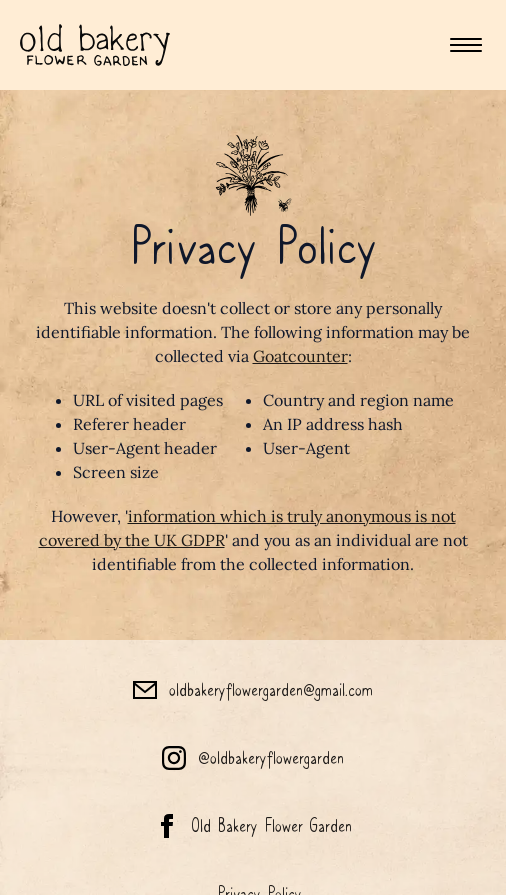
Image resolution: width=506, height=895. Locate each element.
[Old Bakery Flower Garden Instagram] (253, 758)
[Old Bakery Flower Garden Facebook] (253, 826)
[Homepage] (95, 45)
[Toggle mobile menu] (466, 45)
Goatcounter (300, 356)
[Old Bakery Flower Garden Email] (253, 690)
